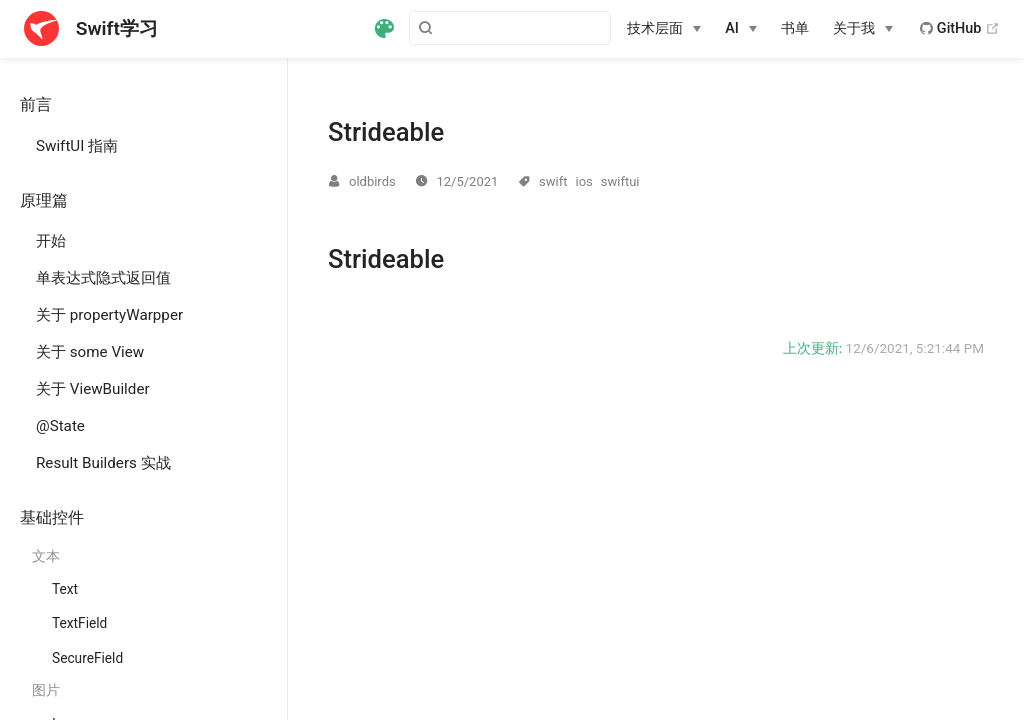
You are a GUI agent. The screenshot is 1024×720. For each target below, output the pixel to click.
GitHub (960, 29)
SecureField (87, 658)
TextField (79, 623)
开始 (51, 241)
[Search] (510, 28)
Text (65, 589)
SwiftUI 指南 (77, 146)
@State (60, 426)
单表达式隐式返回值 (103, 278)
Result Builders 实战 (103, 463)
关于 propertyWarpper (109, 315)
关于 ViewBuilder (93, 389)
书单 (795, 28)
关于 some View (90, 352)
